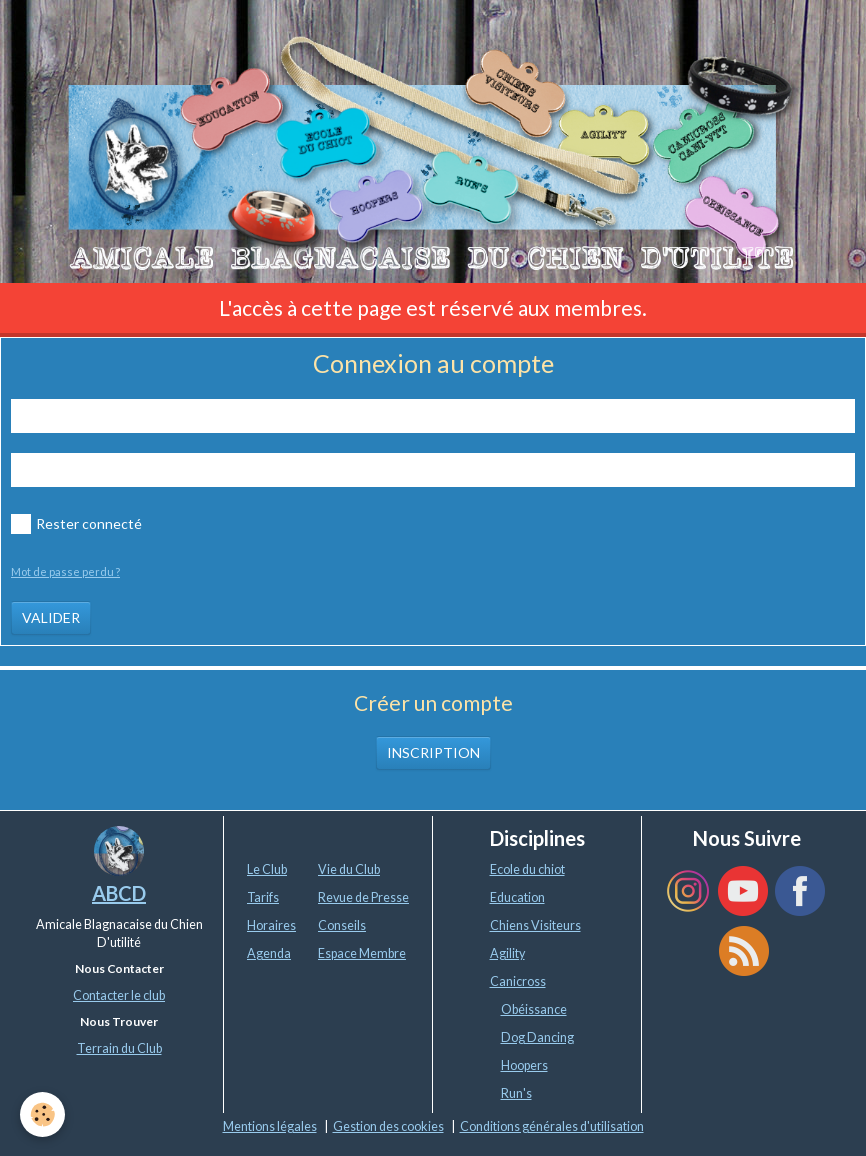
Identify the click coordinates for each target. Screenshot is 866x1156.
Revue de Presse (363, 897)
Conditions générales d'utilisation (552, 1126)
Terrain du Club (119, 1048)
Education (517, 897)
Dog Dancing (537, 1037)
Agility (507, 953)
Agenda (269, 953)
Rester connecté (76, 524)
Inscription (433, 752)
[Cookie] (42, 1114)
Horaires (271, 925)
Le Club (267, 869)
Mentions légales (270, 1126)
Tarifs (263, 897)
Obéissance (534, 1009)
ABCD (119, 893)
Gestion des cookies (388, 1126)
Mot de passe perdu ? (65, 571)
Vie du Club (349, 869)
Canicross (518, 981)
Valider (51, 617)
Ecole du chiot (527, 869)
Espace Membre (362, 953)
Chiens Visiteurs (535, 925)
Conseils (342, 925)
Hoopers (524, 1065)
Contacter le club (119, 995)
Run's (516, 1093)
